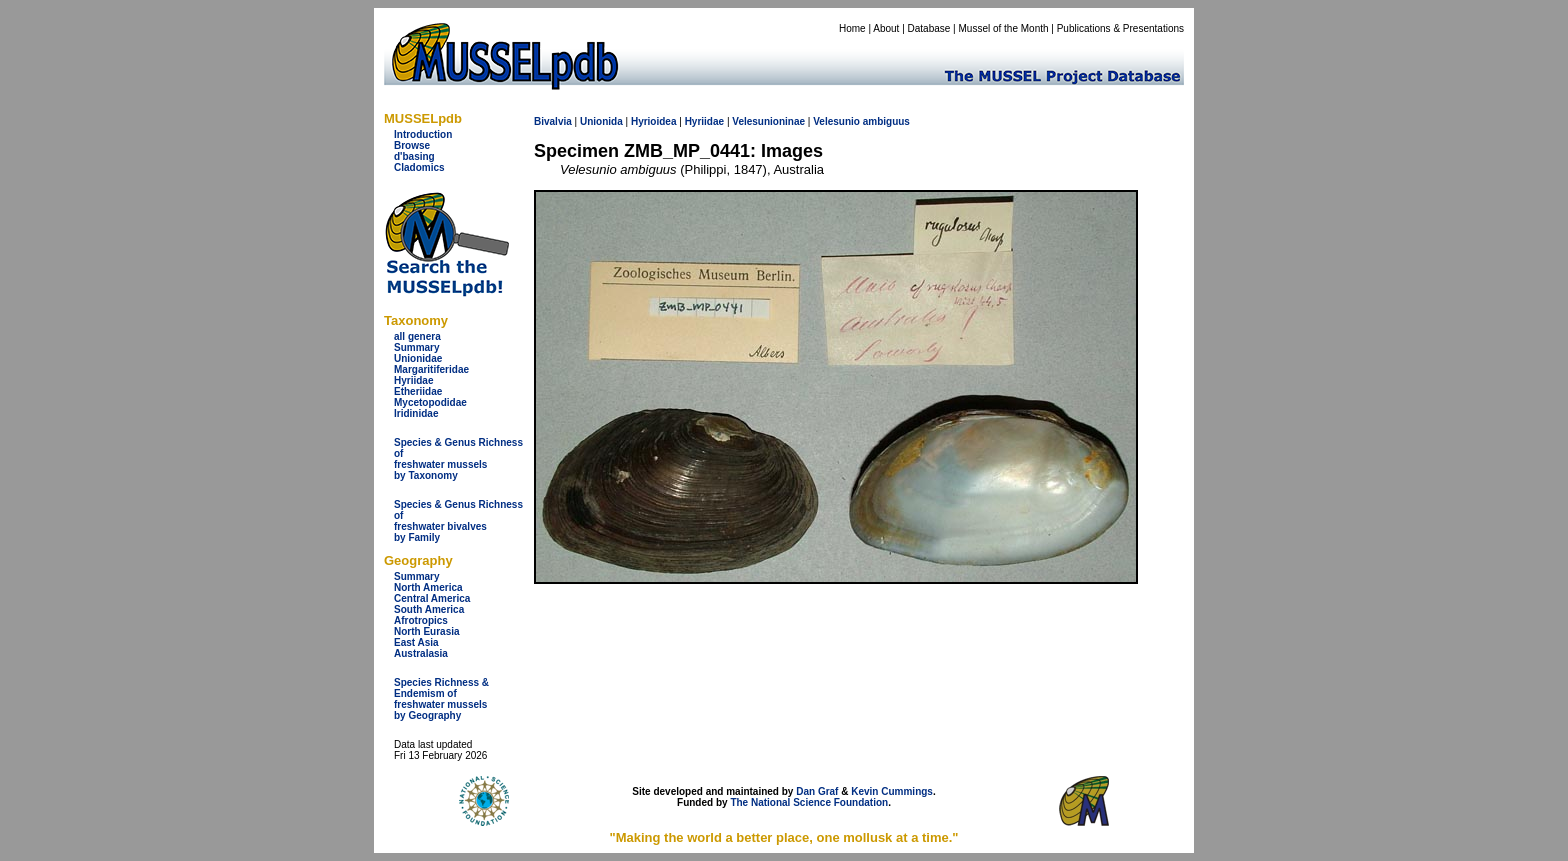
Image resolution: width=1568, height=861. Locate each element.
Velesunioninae (768, 121)
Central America (432, 598)
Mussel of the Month (1004, 28)
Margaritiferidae (431, 369)
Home (852, 28)
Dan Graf (817, 791)
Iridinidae (416, 413)
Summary (417, 347)
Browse (412, 145)
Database (929, 28)
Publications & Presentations (1120, 28)
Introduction (423, 134)
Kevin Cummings (892, 791)
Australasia (421, 653)
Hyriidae (413, 380)
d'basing (414, 156)
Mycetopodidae (430, 402)
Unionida (601, 121)
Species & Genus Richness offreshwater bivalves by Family (458, 521)
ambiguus (886, 121)
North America (428, 587)
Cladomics (419, 167)
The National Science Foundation (809, 802)
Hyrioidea (654, 121)
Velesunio (836, 121)
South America (429, 609)
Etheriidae (418, 391)
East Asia (416, 642)
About (886, 28)
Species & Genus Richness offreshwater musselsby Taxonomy (458, 459)
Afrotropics (421, 620)
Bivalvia (553, 121)
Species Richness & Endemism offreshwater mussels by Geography (441, 699)
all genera (417, 336)
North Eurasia (427, 631)
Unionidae (418, 358)
